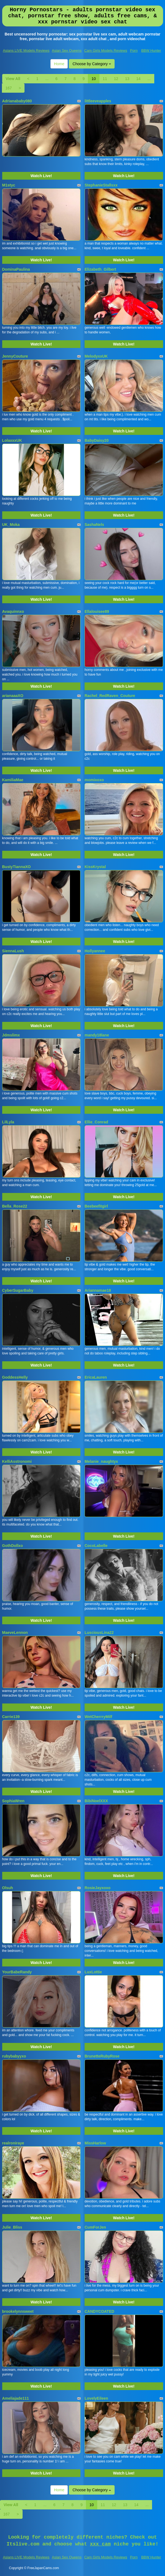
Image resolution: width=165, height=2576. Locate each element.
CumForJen (95, 2227)
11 (105, 78)
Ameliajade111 (15, 2398)
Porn (133, 50)
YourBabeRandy (17, 1972)
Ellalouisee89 (97, 611)
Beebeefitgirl (96, 1206)
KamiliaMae (12, 780)
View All (13, 78)
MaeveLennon (15, 1632)
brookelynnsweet (18, 2311)
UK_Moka (11, 524)
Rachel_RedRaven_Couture (110, 695)
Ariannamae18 (98, 1290)
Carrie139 (11, 1716)
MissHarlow (95, 2143)
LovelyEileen (96, 2398)
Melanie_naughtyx (101, 1461)
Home (59, 64)
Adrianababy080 (17, 101)
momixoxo (94, 780)
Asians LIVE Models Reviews (26, 50)
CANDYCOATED (99, 2311)
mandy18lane (97, 1035)
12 (116, 78)
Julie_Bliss (12, 2227)
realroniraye (13, 2143)
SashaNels (94, 524)
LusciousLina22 (99, 1632)
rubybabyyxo (14, 2056)
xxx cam (100, 2544)
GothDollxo (12, 1545)
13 (127, 78)
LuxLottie (93, 1972)
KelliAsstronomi (17, 1461)
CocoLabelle (96, 1545)
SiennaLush (13, 951)
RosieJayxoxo (97, 1888)
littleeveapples (98, 101)
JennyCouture (15, 356)
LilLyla (8, 1122)
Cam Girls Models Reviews (105, 50)
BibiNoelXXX (96, 1801)
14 (138, 78)
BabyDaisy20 (97, 440)
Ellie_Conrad (96, 1122)
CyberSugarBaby (18, 1290)
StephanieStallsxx (101, 185)
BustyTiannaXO (16, 867)
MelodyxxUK (96, 356)
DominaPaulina (16, 269)
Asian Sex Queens (67, 50)
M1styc (8, 185)
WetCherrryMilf (98, 1716)
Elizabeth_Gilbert (100, 269)
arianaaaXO (12, 695)
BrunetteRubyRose (102, 2056)
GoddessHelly (15, 1377)
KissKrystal (95, 867)
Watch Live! (41, 176)
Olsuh (7, 1888)
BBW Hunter (151, 50)
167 (9, 88)
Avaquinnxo (13, 611)
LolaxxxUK (12, 440)
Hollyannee (95, 951)
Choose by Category (91, 64)
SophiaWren (13, 1801)
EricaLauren (96, 1377)
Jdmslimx (11, 1035)
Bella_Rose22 (14, 1206)
